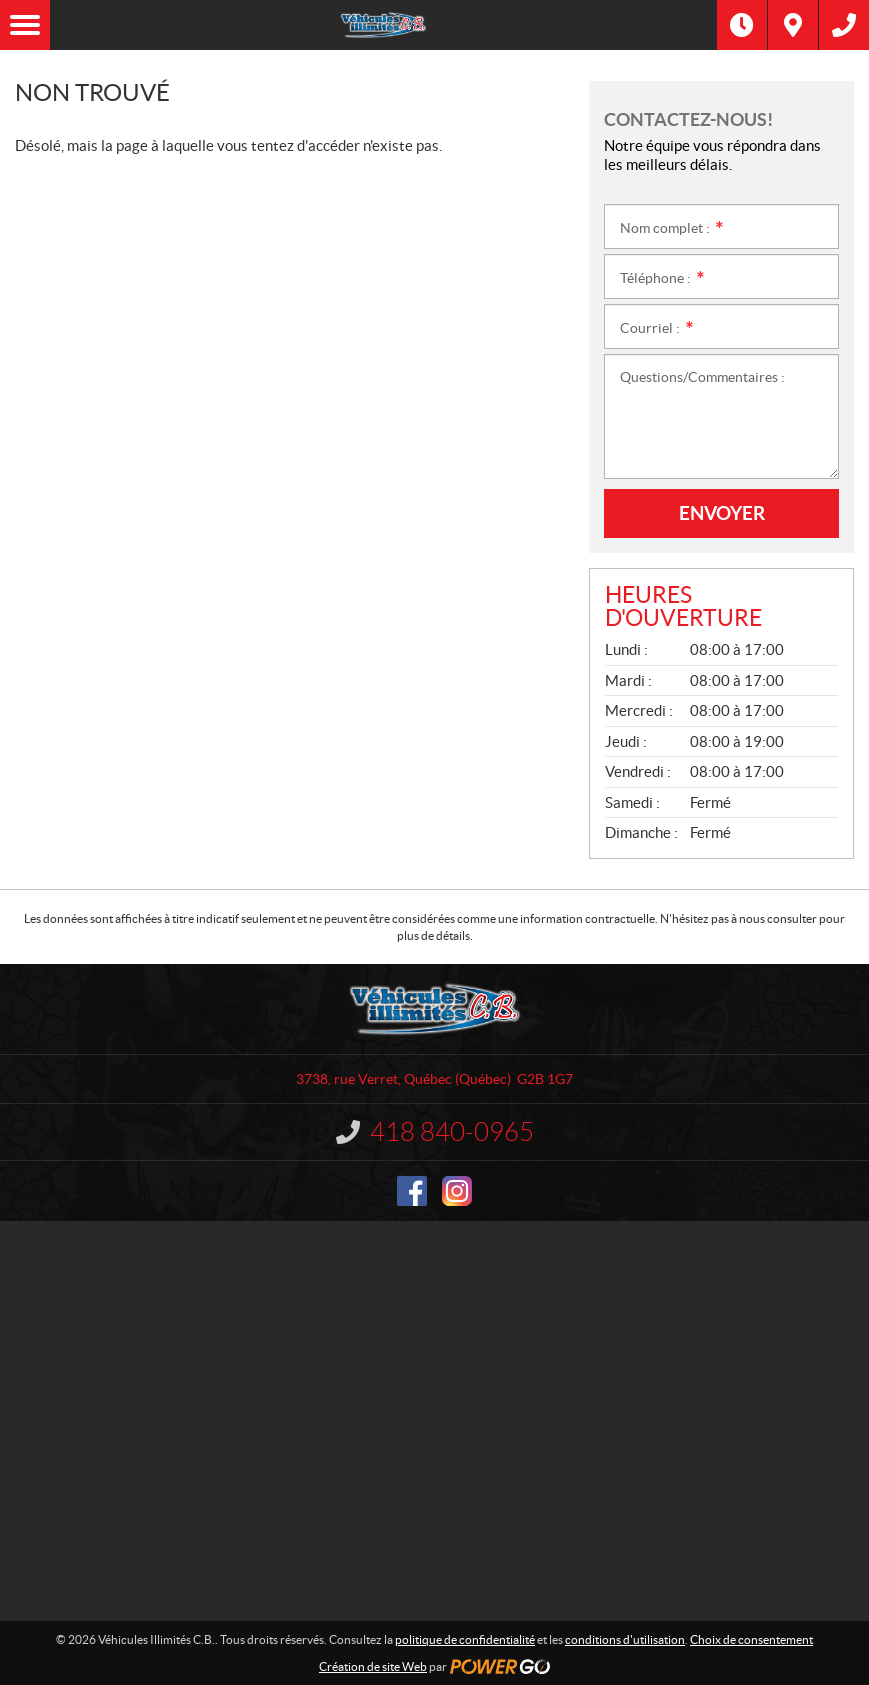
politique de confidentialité (465, 1639)
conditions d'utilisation (625, 1639)
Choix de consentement (751, 1639)
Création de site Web (373, 1666)
